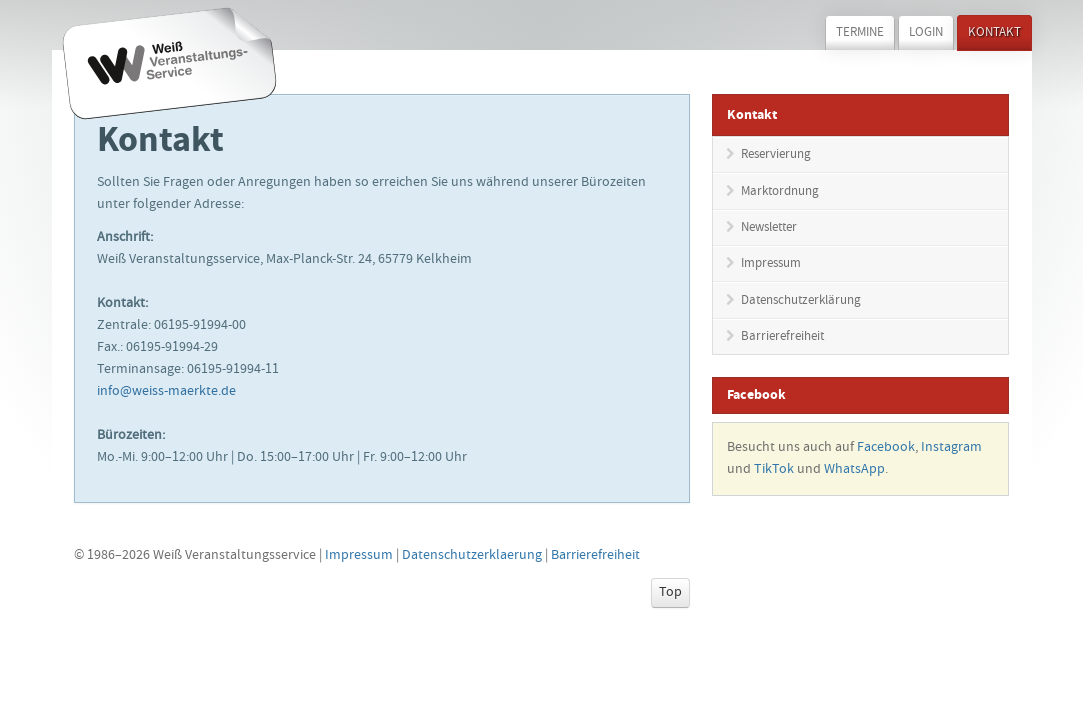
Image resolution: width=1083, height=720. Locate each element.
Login (926, 33)
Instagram (951, 448)
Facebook (886, 448)
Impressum (771, 264)
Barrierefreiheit (782, 337)
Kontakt (994, 33)
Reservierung (776, 155)
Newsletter (769, 228)
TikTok (774, 470)
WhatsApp (854, 470)
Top (670, 593)
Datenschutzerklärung (801, 301)
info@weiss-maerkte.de (166, 392)
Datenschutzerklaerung (472, 556)
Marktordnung (780, 192)
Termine (860, 33)
